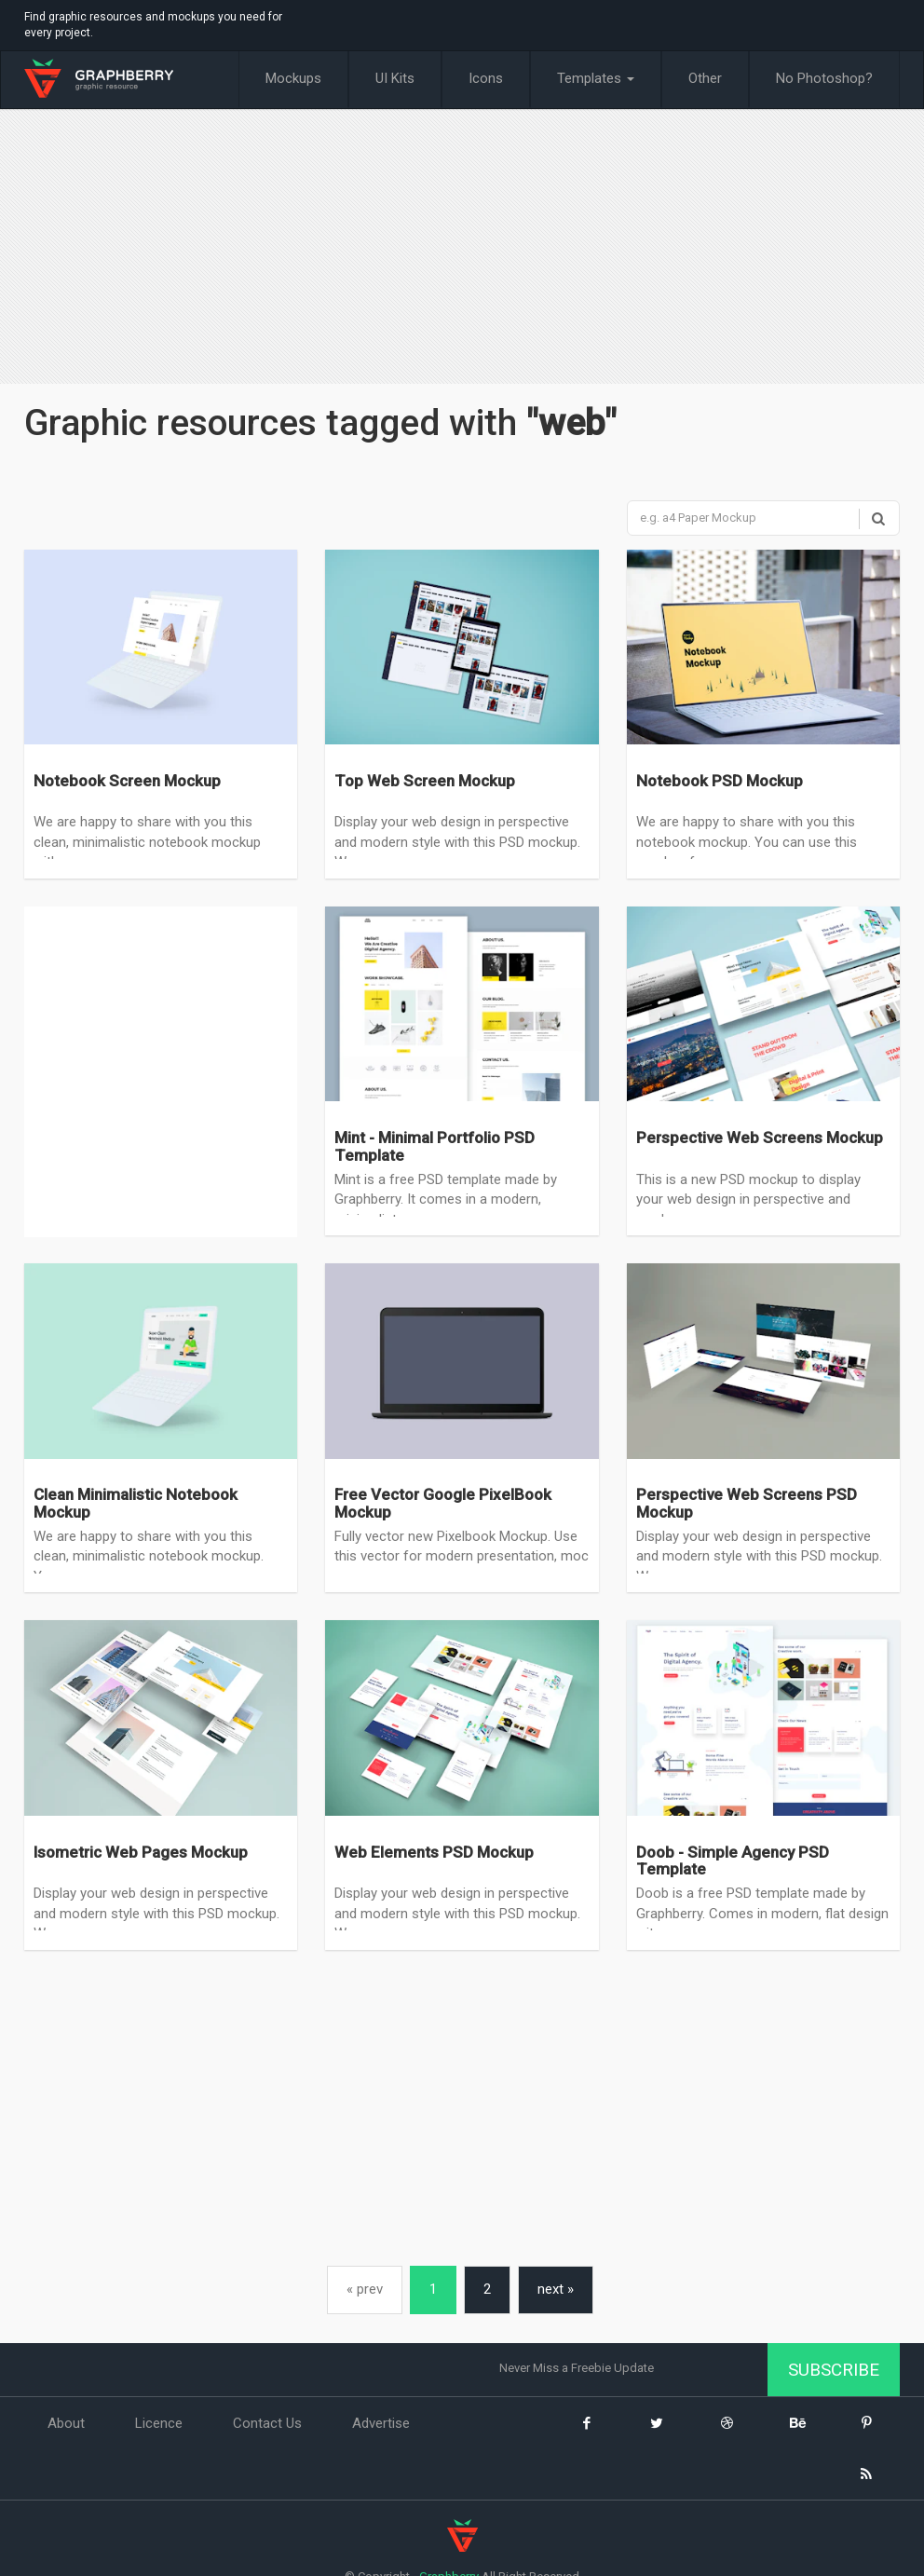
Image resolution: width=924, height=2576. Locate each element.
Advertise (381, 2423)
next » (555, 2289)
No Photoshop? (824, 78)
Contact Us (267, 2423)
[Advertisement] (462, 248)
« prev (364, 2289)
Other (705, 78)
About (66, 2423)
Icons (486, 78)
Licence (159, 2423)
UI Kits (394, 78)
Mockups (293, 78)
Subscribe (833, 2369)
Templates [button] (595, 78)
